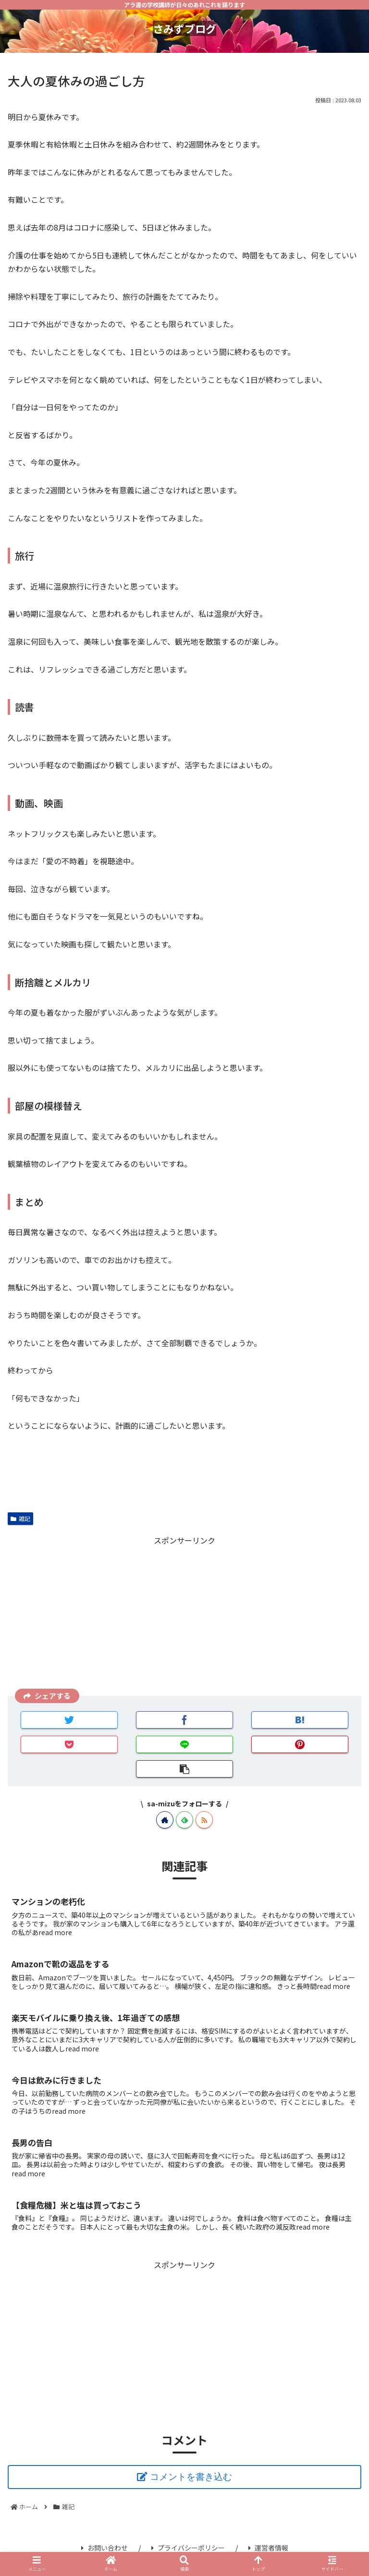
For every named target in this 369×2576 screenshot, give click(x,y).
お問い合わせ (104, 2547)
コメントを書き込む (191, 2477)
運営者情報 (268, 2547)
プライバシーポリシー (188, 2547)
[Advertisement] (184, 1614)
